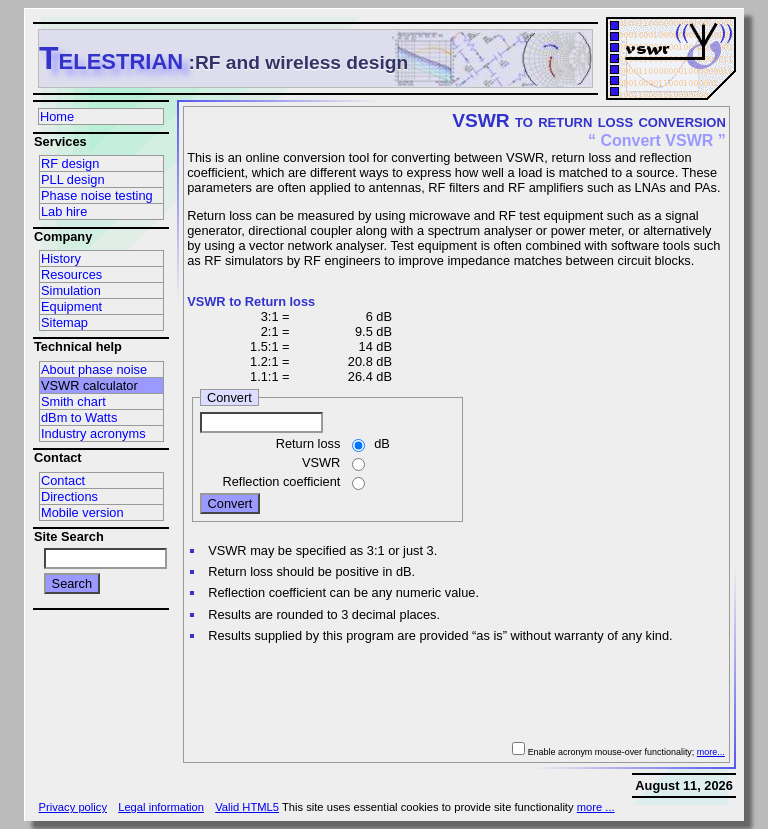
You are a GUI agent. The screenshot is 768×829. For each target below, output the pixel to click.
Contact (63, 480)
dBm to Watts (79, 417)
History (61, 258)
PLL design (73, 179)
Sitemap (64, 322)
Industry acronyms (93, 433)
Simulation (71, 290)
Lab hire (64, 211)
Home (57, 116)
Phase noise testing (97, 195)
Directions (69, 496)
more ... (596, 807)
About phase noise (94, 369)
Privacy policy (73, 807)
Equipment (71, 306)
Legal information (161, 807)
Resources (71, 274)
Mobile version (82, 512)
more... (711, 752)
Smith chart (73, 401)
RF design (70, 163)
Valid (247, 807)
